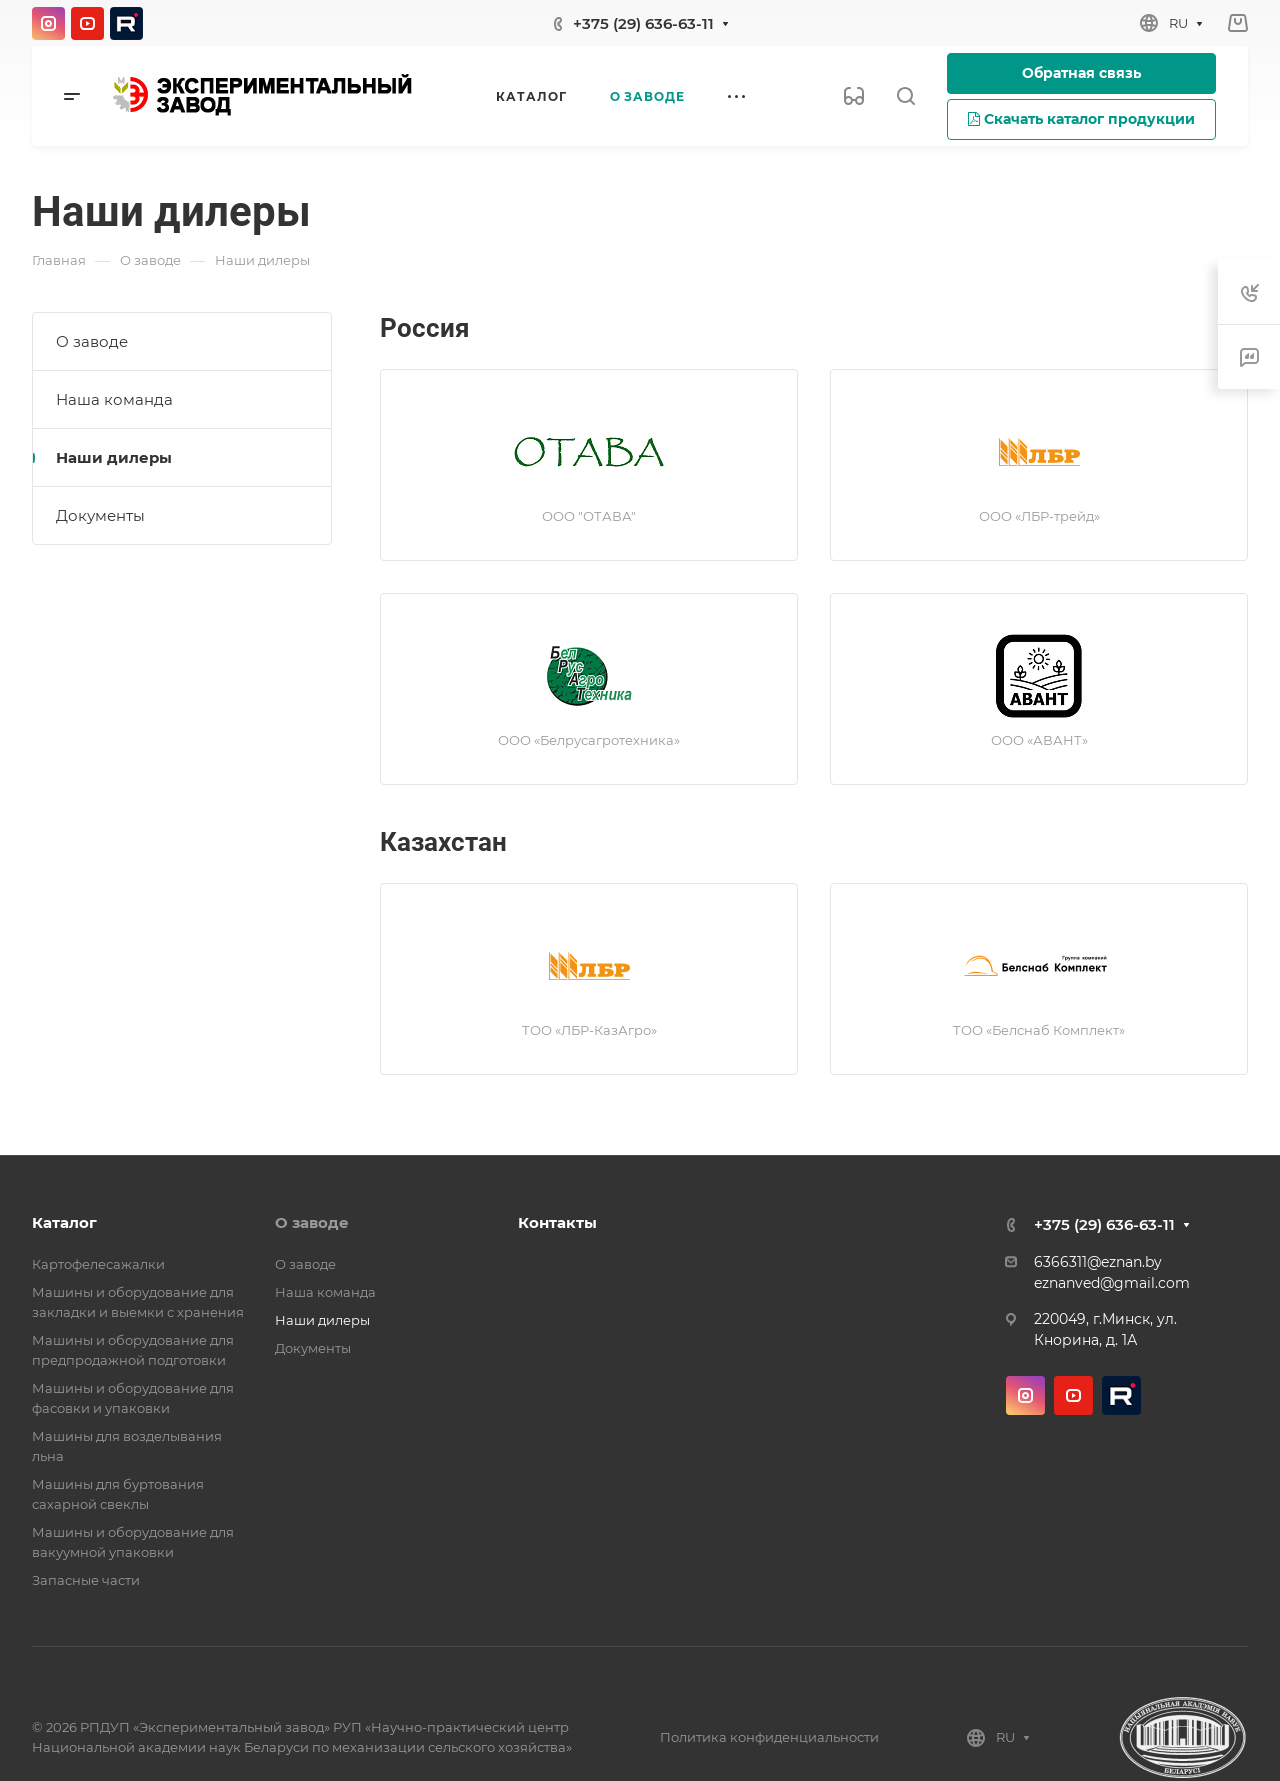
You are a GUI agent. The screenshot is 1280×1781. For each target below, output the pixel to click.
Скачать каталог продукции (1081, 119)
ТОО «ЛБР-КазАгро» (589, 1030)
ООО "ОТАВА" (589, 516)
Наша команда (114, 399)
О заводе (92, 341)
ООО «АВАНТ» (1039, 740)
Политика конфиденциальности (769, 1737)
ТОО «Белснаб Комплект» (1039, 1030)
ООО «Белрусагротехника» (589, 740)
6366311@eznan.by (1098, 1262)
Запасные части (86, 1580)
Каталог (64, 1222)
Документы (100, 515)
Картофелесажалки (98, 1264)
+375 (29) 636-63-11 (643, 23)
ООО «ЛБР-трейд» (1039, 516)
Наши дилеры (114, 457)
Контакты (557, 1222)
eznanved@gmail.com (1112, 1283)
